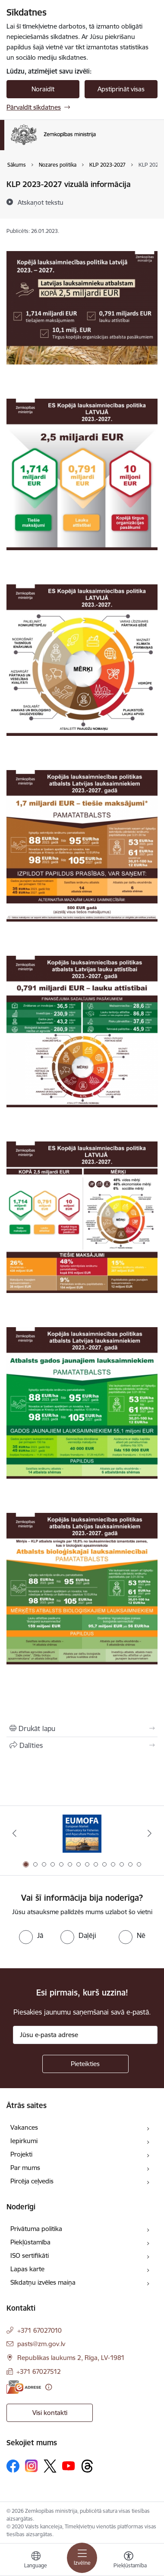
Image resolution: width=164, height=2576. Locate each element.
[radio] (31, 1935)
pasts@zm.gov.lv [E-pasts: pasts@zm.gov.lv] (41, 2344)
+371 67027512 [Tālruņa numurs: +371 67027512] (38, 2371)
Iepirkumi (24, 2141)
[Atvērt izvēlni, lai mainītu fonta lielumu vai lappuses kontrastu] (129, 2561)
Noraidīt (43, 89)
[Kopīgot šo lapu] (82, 1745)
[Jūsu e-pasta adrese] (85, 2035)
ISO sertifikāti (29, 2255)
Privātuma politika (36, 2229)
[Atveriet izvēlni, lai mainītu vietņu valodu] (36, 2561)
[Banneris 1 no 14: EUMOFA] (82, 1833)
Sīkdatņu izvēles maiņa (43, 2282)
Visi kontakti (49, 2412)
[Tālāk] (149, 1833)
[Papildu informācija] (48, 2387)
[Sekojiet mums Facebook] (12, 2466)
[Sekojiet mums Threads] (87, 2466)
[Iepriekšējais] (14, 1833)
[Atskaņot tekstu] (40, 202)
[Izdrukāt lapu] (82, 1728)
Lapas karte (27, 2269)
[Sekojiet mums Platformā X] (50, 2466)
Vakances (24, 2127)
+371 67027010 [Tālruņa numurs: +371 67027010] (39, 2330)
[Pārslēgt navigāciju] (82, 2558)
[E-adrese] (23, 2387)
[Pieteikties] (85, 2064)
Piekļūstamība (30, 2242)
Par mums (25, 2167)
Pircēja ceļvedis (32, 2181)
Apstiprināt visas (121, 89)
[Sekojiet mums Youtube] (68, 2465)
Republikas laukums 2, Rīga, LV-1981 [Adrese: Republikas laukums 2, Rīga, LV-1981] (71, 2358)
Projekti (21, 2154)
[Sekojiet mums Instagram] (31, 2466)
